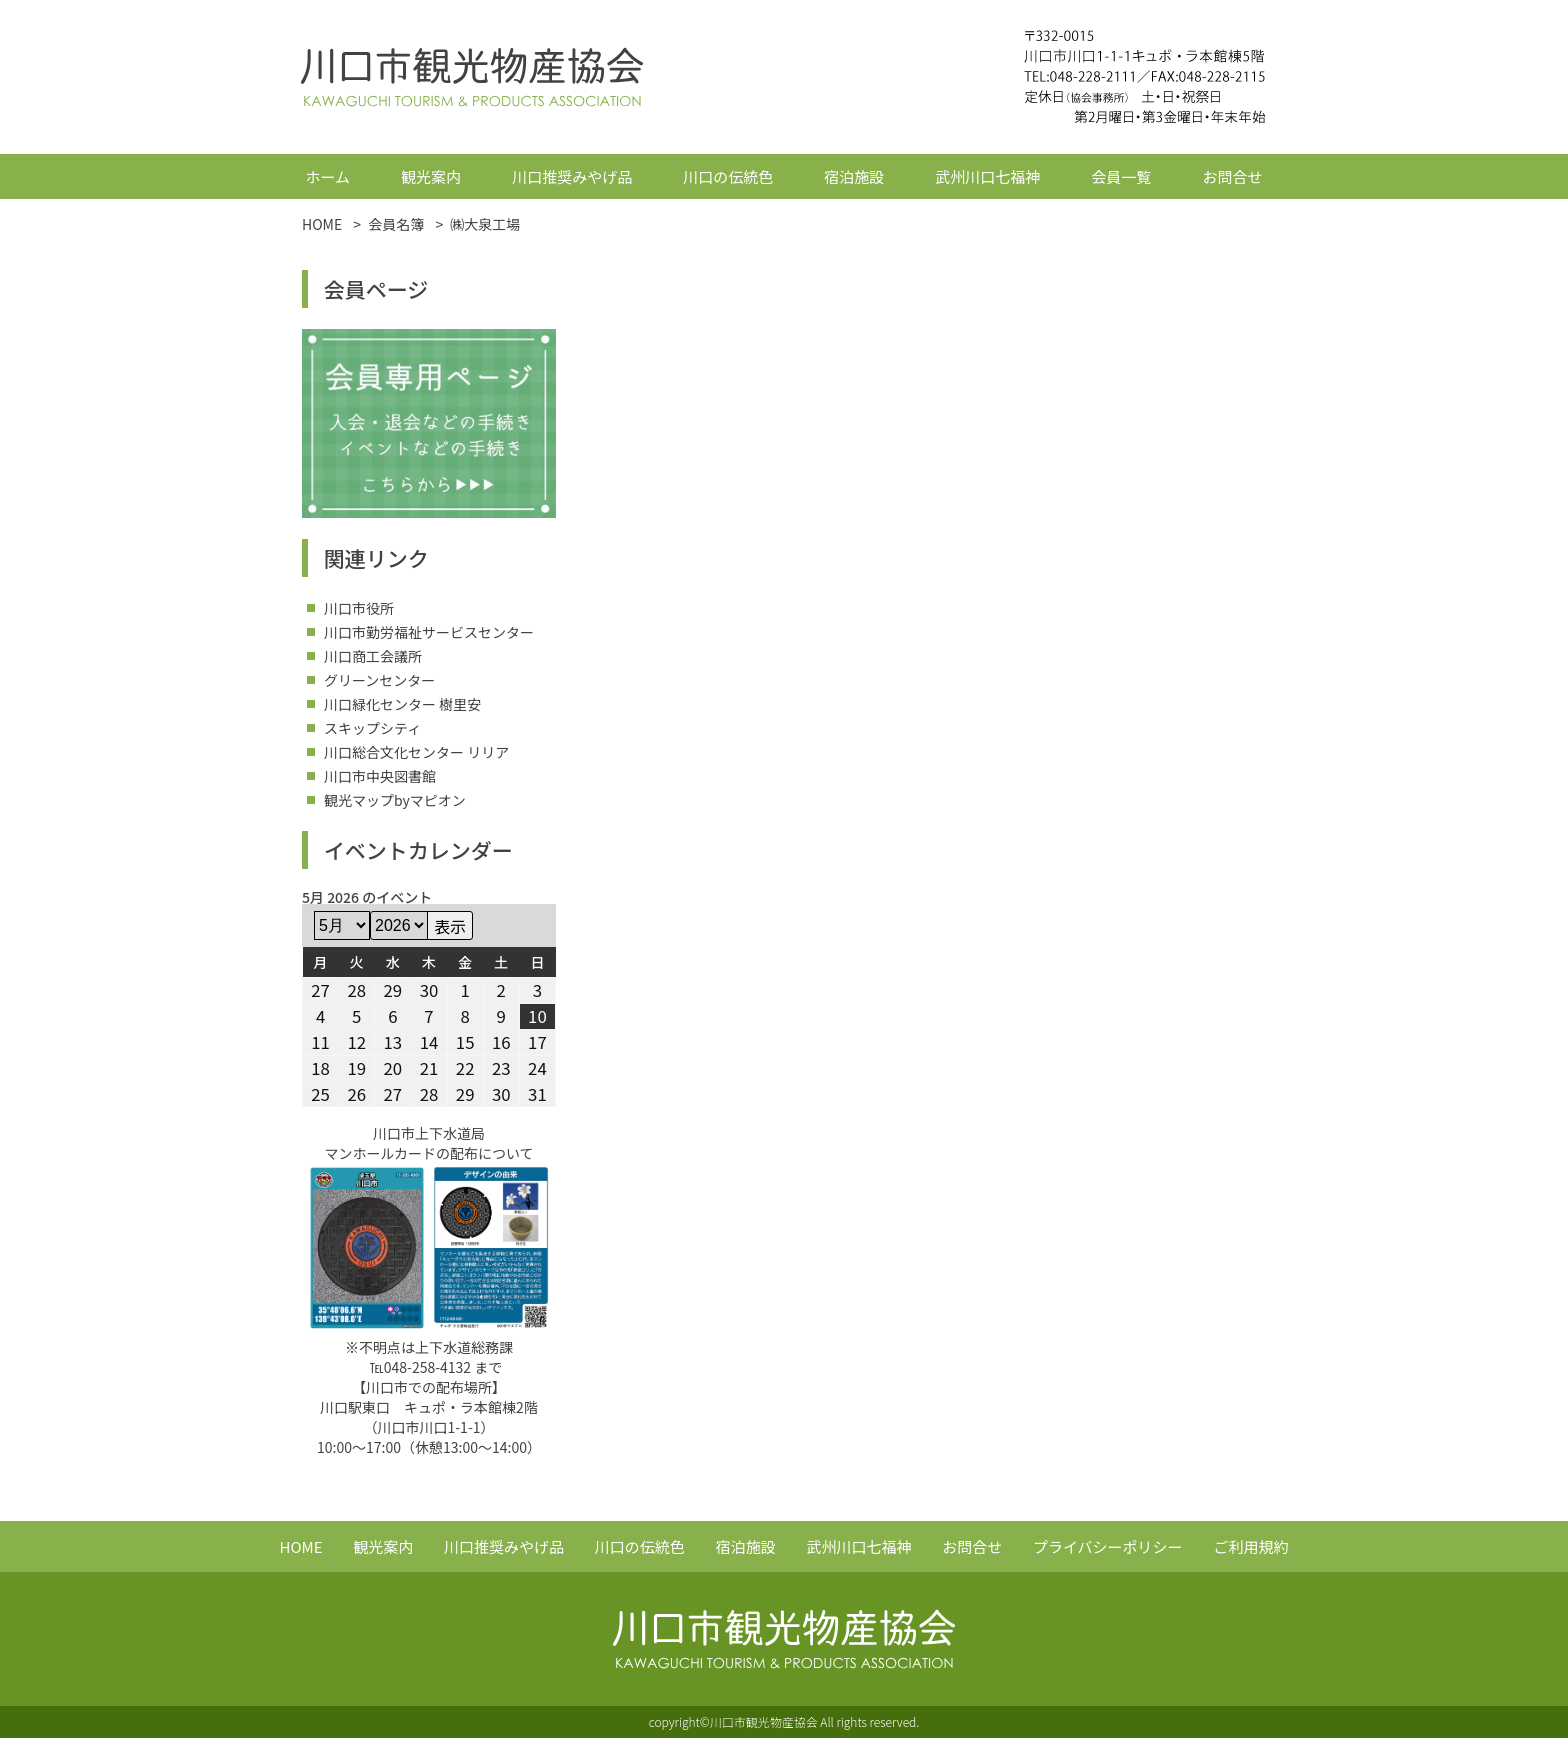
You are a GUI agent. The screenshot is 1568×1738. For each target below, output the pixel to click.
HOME (301, 1546)
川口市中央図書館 (380, 776)
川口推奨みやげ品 (572, 176)
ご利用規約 (1250, 1546)
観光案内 (431, 176)
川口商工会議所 (373, 656)
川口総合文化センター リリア (416, 752)
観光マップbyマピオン (395, 800)
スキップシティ (372, 728)
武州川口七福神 (987, 176)
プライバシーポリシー (1108, 1546)
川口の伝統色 (728, 176)
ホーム (328, 176)
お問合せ (1232, 176)
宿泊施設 (854, 176)
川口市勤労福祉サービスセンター (429, 632)
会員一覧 (1121, 176)
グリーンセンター (379, 680)
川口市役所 (359, 608)
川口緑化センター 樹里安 (402, 704)
